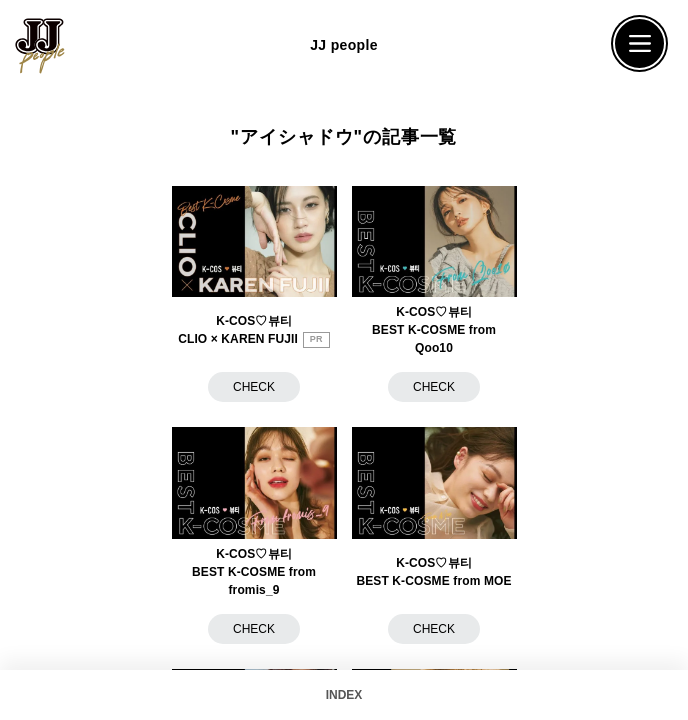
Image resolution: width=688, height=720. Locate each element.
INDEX (344, 695)
